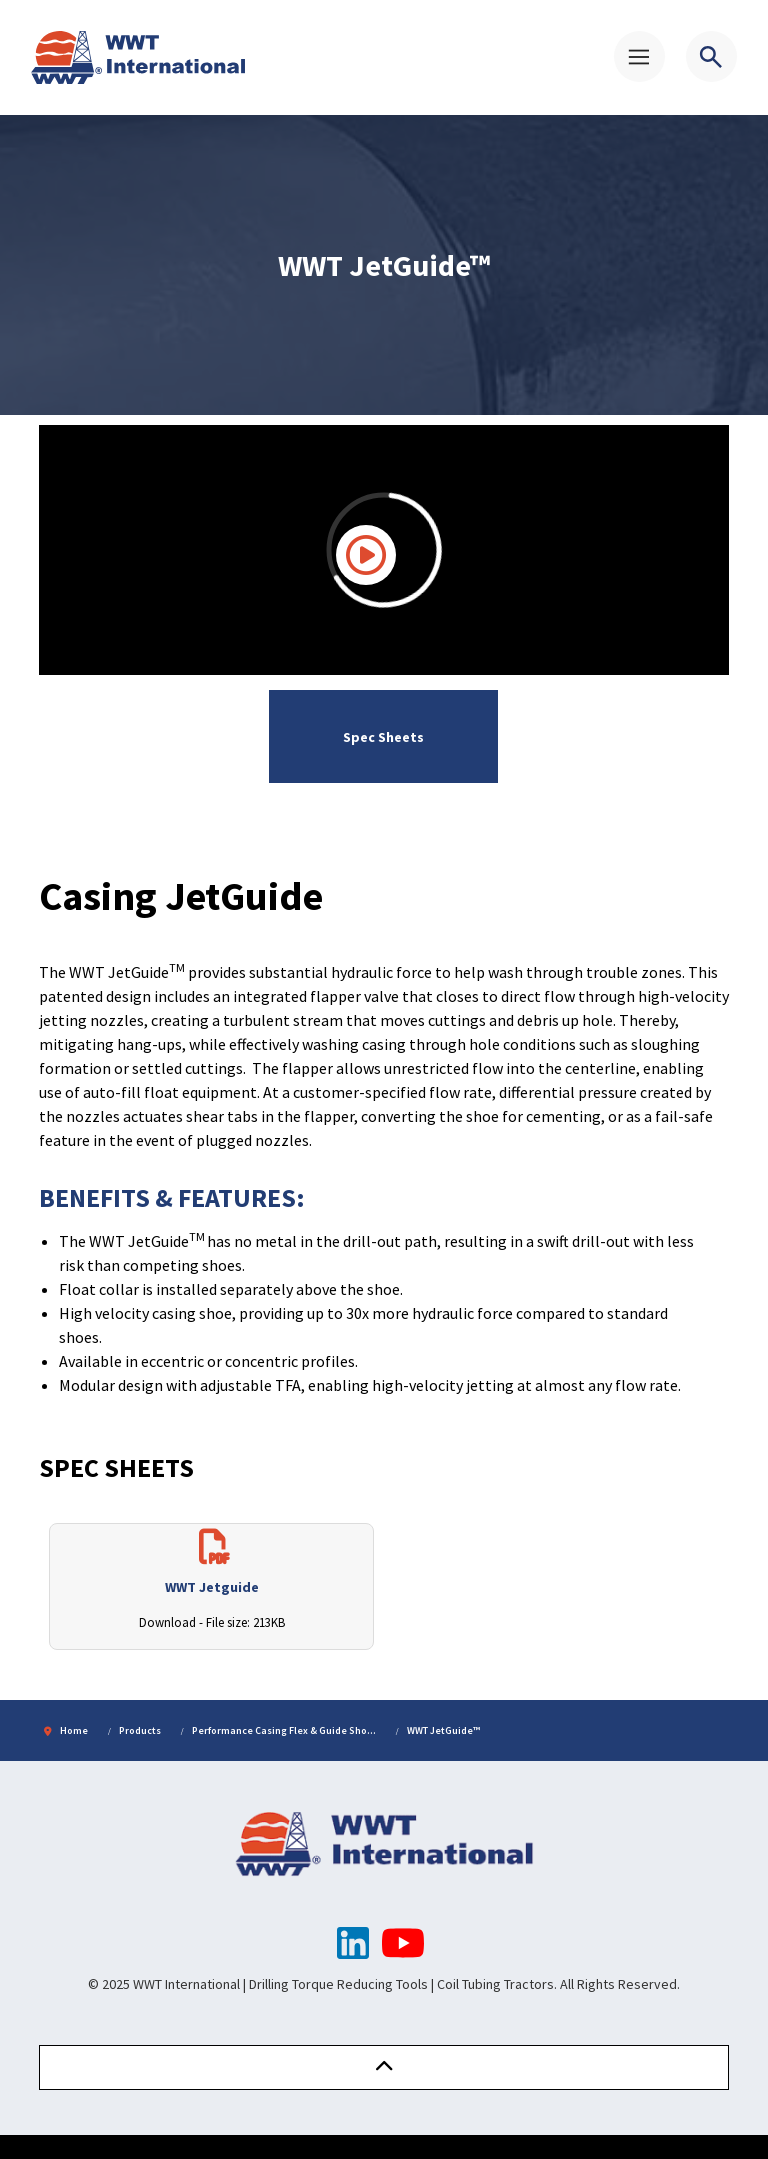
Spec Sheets (383, 737)
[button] (384, 2067)
